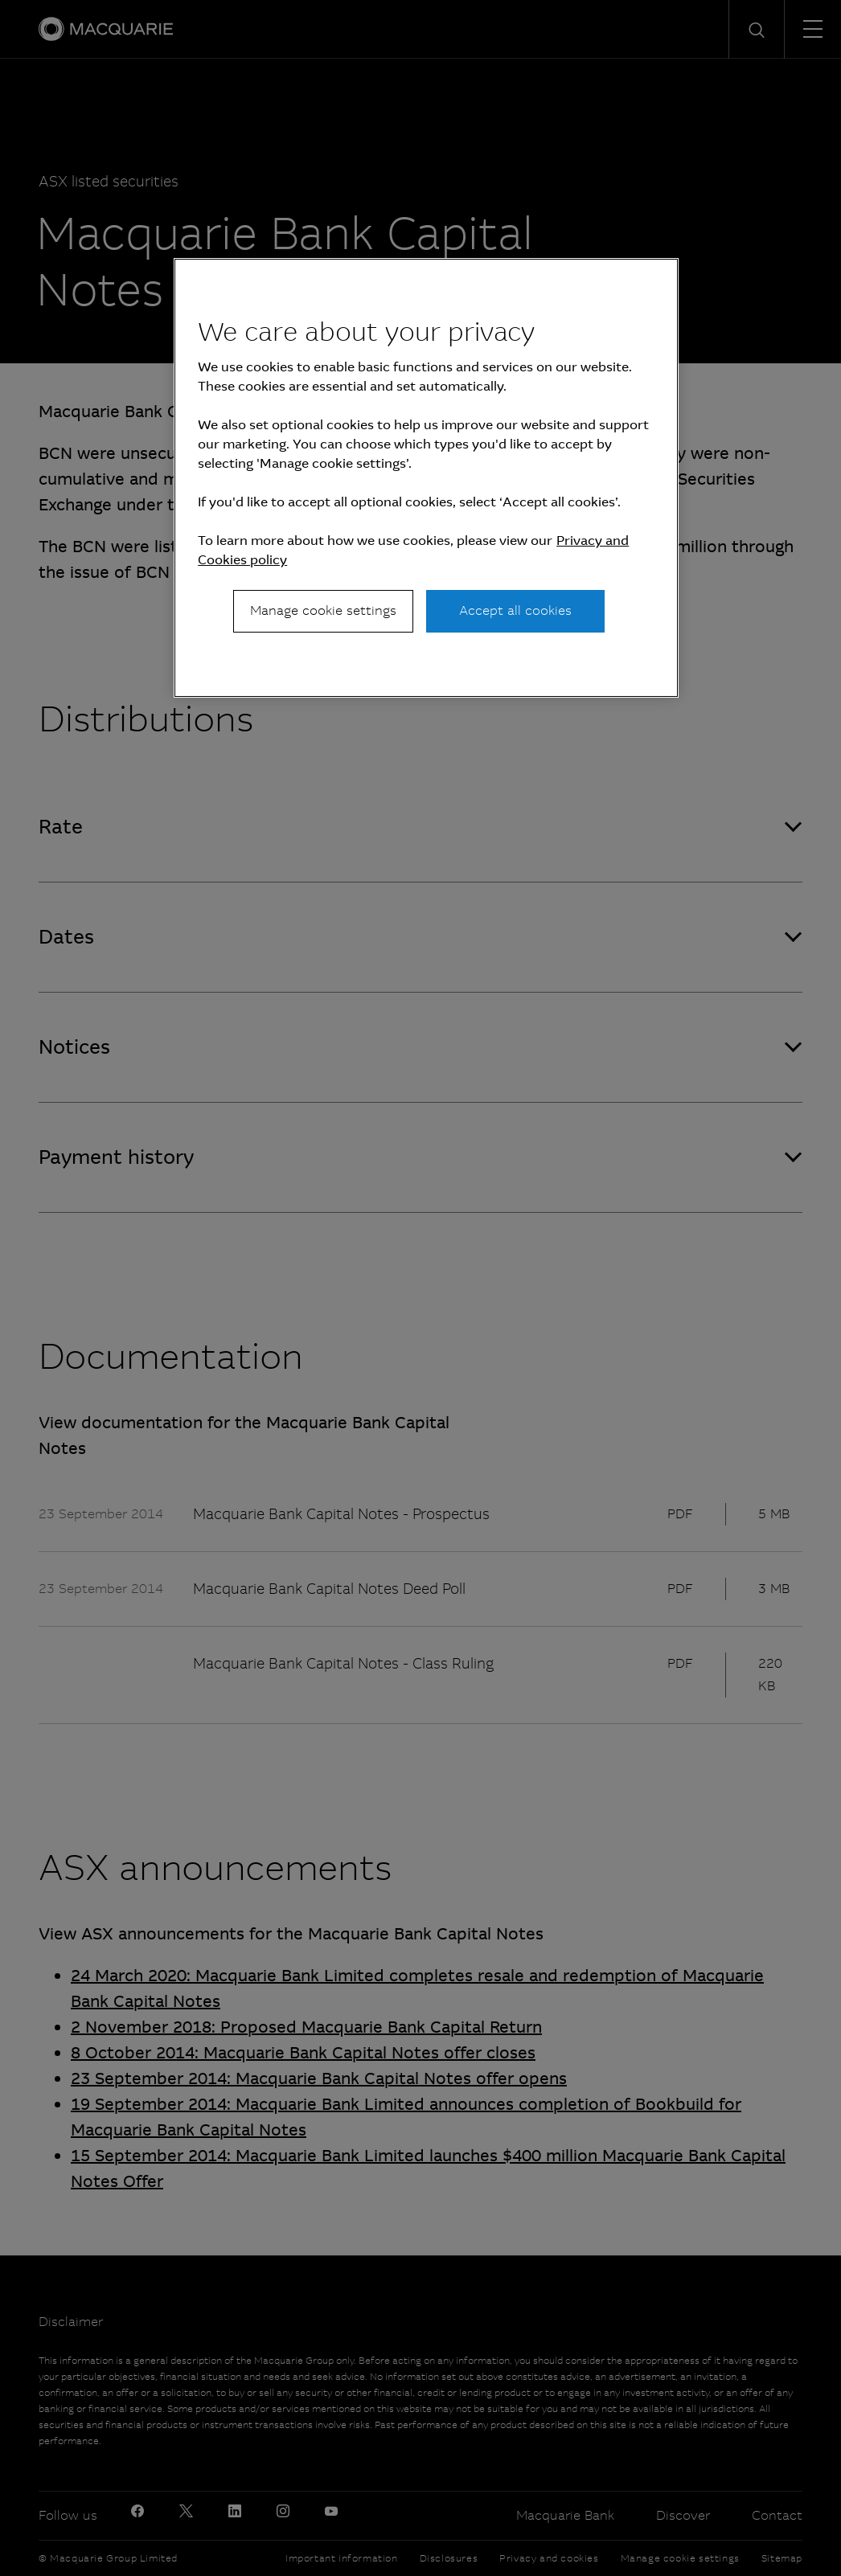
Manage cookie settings (323, 610)
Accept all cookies (515, 610)
